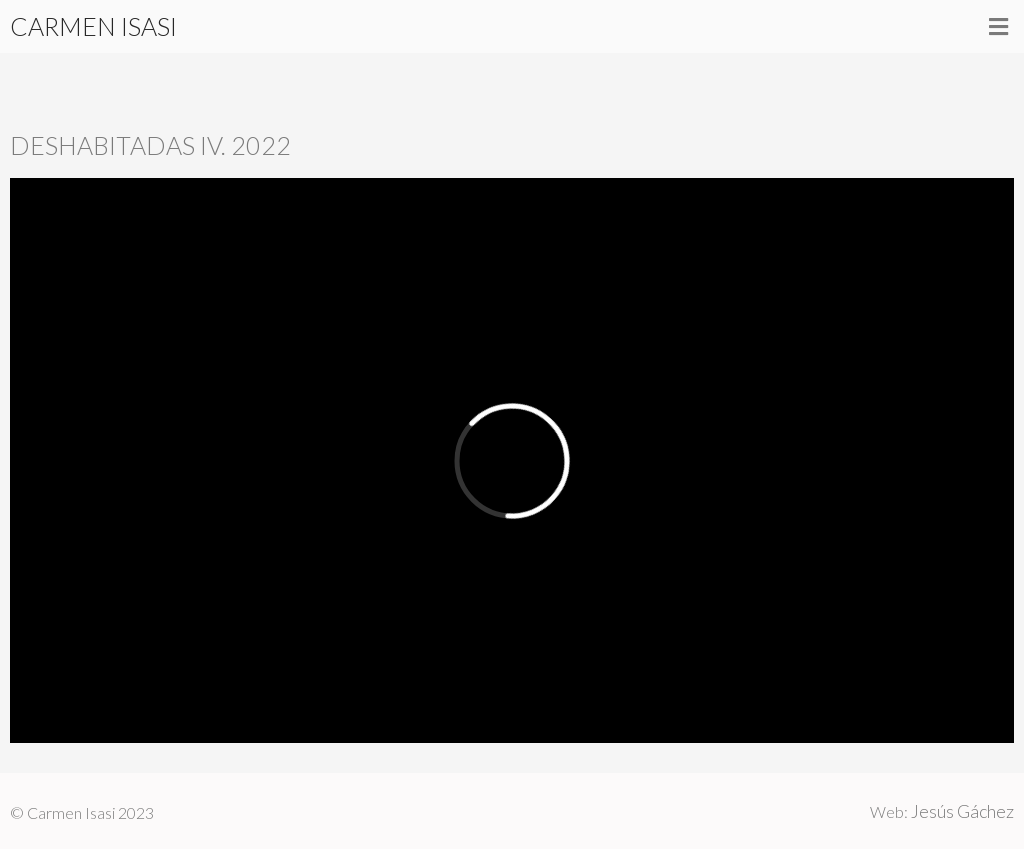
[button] (999, 26)
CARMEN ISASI (93, 26)
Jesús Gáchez (962, 811)
